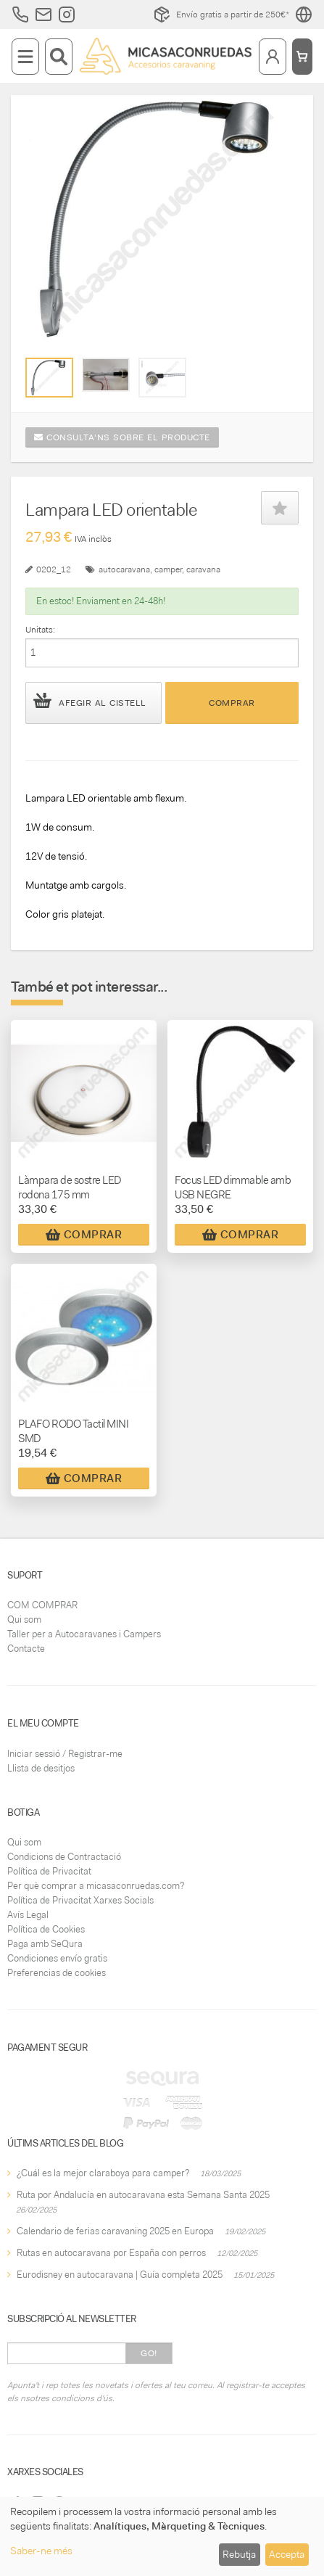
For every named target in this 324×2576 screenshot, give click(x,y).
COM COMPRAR (42, 1605)
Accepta (286, 2554)
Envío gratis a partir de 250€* (221, 14)
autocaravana (124, 569)
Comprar (232, 703)
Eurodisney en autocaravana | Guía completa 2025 (120, 2274)
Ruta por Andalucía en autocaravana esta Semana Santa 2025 (143, 2195)
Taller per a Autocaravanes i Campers (84, 1634)
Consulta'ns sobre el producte (122, 437)
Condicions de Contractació (64, 1857)
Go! (149, 2353)
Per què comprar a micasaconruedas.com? (95, 1886)
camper (168, 569)
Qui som (24, 1619)
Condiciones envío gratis (57, 1958)
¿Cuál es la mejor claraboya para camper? (103, 2173)
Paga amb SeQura (45, 1944)
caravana (203, 569)
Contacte (26, 1648)
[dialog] (162, 2536)
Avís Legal (28, 1915)
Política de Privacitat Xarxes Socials (80, 1900)
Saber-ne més (41, 2550)
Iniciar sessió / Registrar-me (64, 1754)
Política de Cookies (46, 1929)
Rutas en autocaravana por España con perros (111, 2253)
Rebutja (239, 2554)
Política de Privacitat (49, 1871)
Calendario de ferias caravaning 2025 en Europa (115, 2231)
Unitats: (40, 629)
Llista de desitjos (41, 1768)
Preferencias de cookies (56, 1973)
